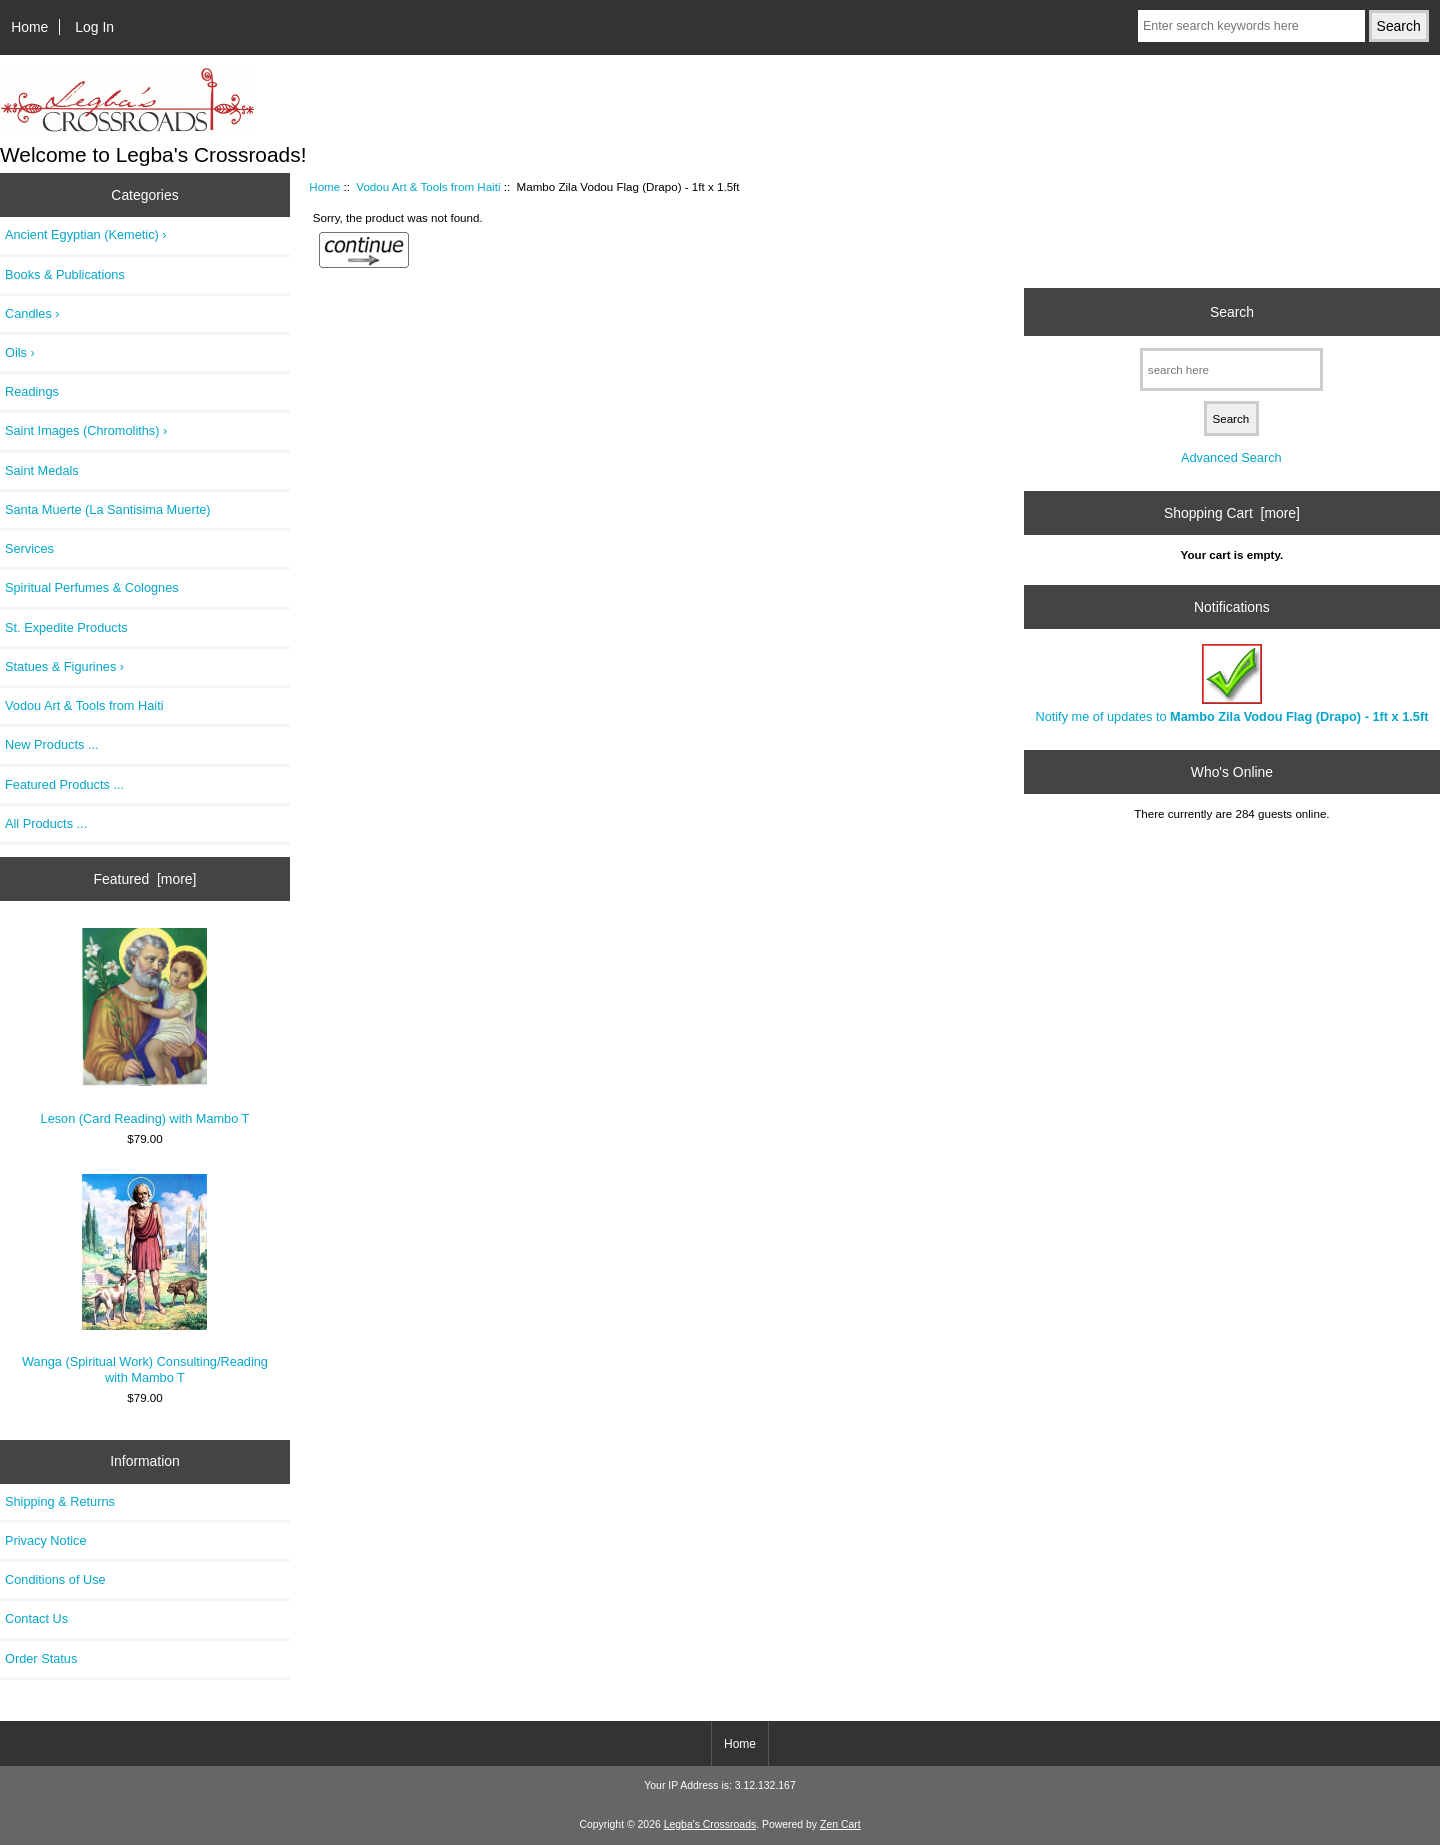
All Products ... (46, 823)
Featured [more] (145, 879)
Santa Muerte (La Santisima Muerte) (108, 509)
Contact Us (36, 1618)
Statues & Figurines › (64, 666)
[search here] (1231, 369)
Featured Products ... (64, 784)
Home (29, 27)
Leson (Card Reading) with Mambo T (145, 1027)
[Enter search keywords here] (1251, 26)
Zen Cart (840, 1824)
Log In (94, 27)
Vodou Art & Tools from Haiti (428, 186)
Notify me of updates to (1231, 683)
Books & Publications (65, 274)
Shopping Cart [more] (1232, 513)
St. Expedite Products (66, 627)
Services (29, 548)
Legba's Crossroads (710, 1824)
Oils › (20, 352)
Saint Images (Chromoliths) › (86, 430)
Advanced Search (1231, 457)
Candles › (32, 313)
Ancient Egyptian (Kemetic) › (86, 234)
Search (1232, 312)
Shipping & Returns (60, 1501)
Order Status (41, 1658)
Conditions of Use (55, 1579)
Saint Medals (42, 470)
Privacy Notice (45, 1540)
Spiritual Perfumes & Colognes (92, 587)
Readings (32, 391)
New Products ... (52, 744)
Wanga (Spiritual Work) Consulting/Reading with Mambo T (145, 1279)
